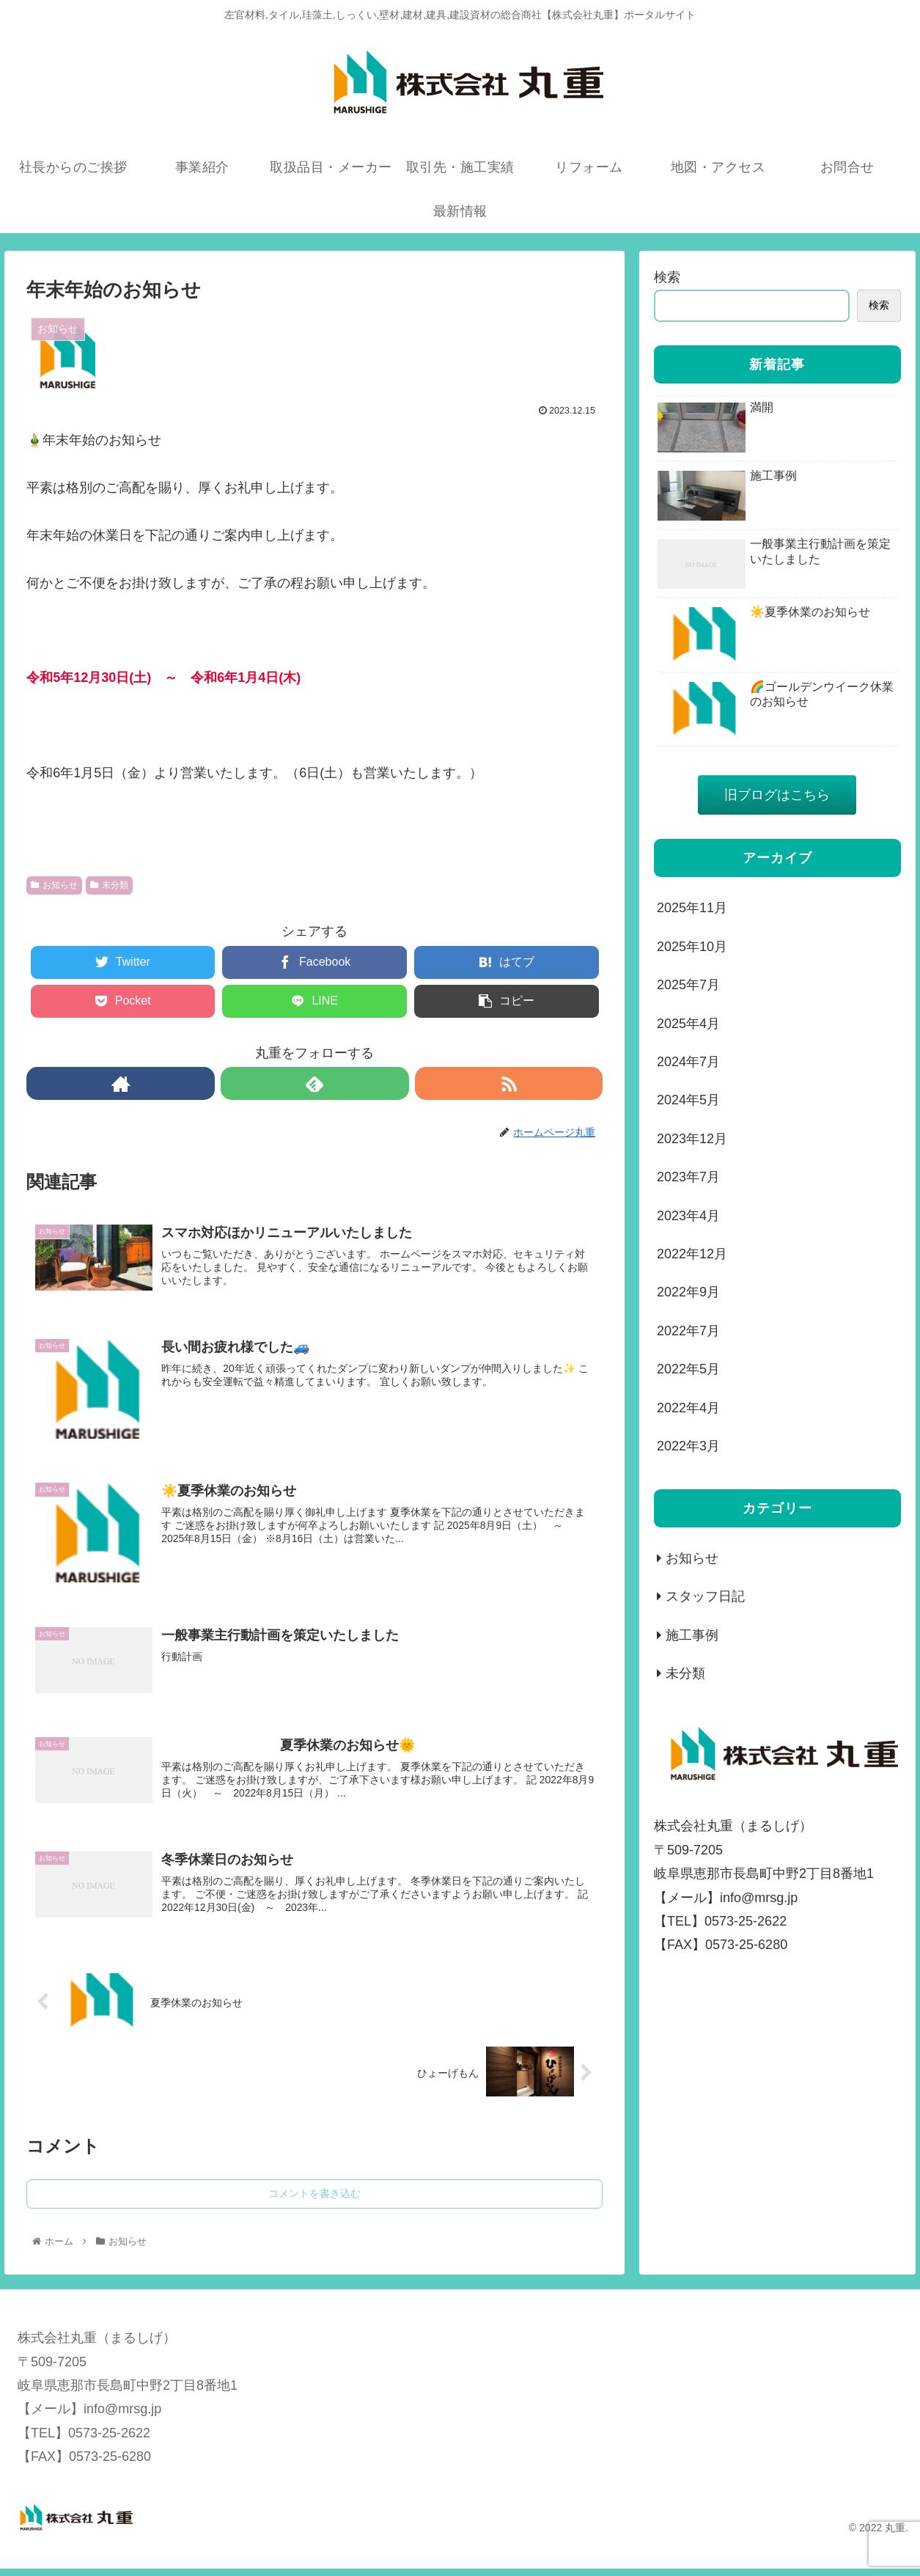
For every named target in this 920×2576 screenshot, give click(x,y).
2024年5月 (688, 1100)
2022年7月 (688, 1331)
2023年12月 (692, 1138)
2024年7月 (688, 1061)
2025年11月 (692, 907)
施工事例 (692, 1635)
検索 (667, 277)
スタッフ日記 (705, 1596)
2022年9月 (688, 1292)
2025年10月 (692, 946)
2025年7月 (688, 984)
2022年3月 (688, 1446)
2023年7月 (688, 1177)
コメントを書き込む (314, 2200)
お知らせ (54, 885)
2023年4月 (688, 1215)
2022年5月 (688, 1369)
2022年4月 (688, 1408)
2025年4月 (688, 1023)
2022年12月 (692, 1254)
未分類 (109, 885)
